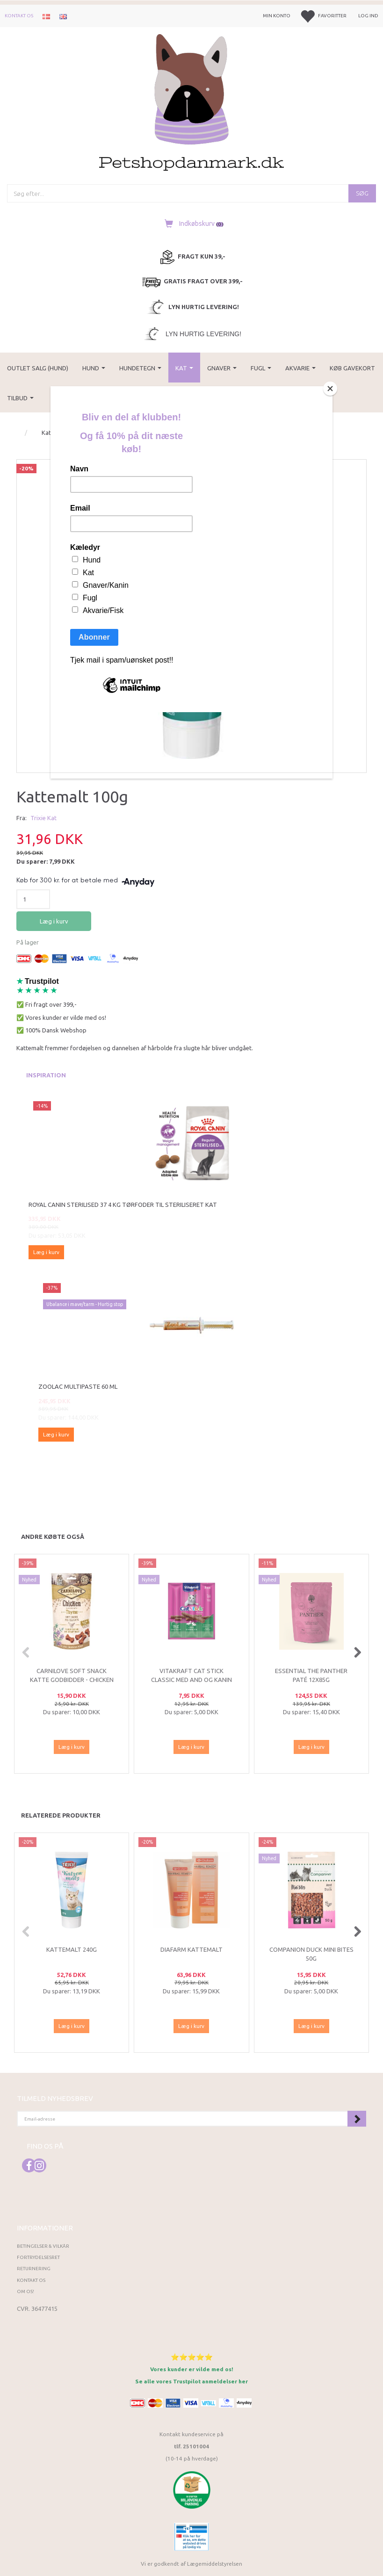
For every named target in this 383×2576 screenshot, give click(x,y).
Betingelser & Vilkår (43, 2246)
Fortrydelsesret (38, 2257)
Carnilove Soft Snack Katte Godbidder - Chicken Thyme (72, 1679)
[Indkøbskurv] (191, 223)
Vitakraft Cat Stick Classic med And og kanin (191, 1675)
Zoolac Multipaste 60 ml (77, 1386)
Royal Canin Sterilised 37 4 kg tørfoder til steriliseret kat (123, 1204)
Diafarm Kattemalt (191, 1949)
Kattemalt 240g (71, 1949)
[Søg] (362, 193)
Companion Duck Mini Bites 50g (311, 1954)
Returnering (34, 2268)
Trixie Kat (43, 818)
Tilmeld (356, 2119)
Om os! (25, 2291)
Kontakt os (19, 15)
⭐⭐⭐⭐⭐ (192, 2357)
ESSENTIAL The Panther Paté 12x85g (311, 1675)
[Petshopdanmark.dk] (191, 101)
